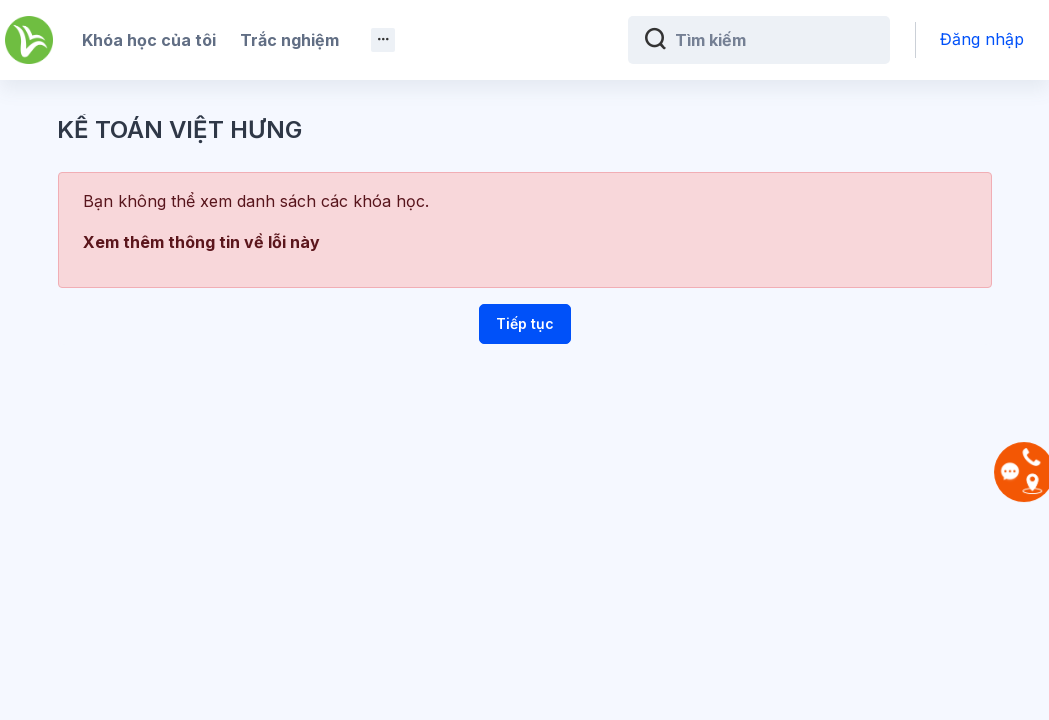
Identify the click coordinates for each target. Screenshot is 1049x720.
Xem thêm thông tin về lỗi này (201, 242)
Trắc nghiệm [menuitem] (289, 40)
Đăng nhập (982, 39)
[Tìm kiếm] (774, 40)
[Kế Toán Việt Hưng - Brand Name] (29, 40)
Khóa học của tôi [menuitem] (149, 40)
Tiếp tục (525, 323)
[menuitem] (383, 40)
